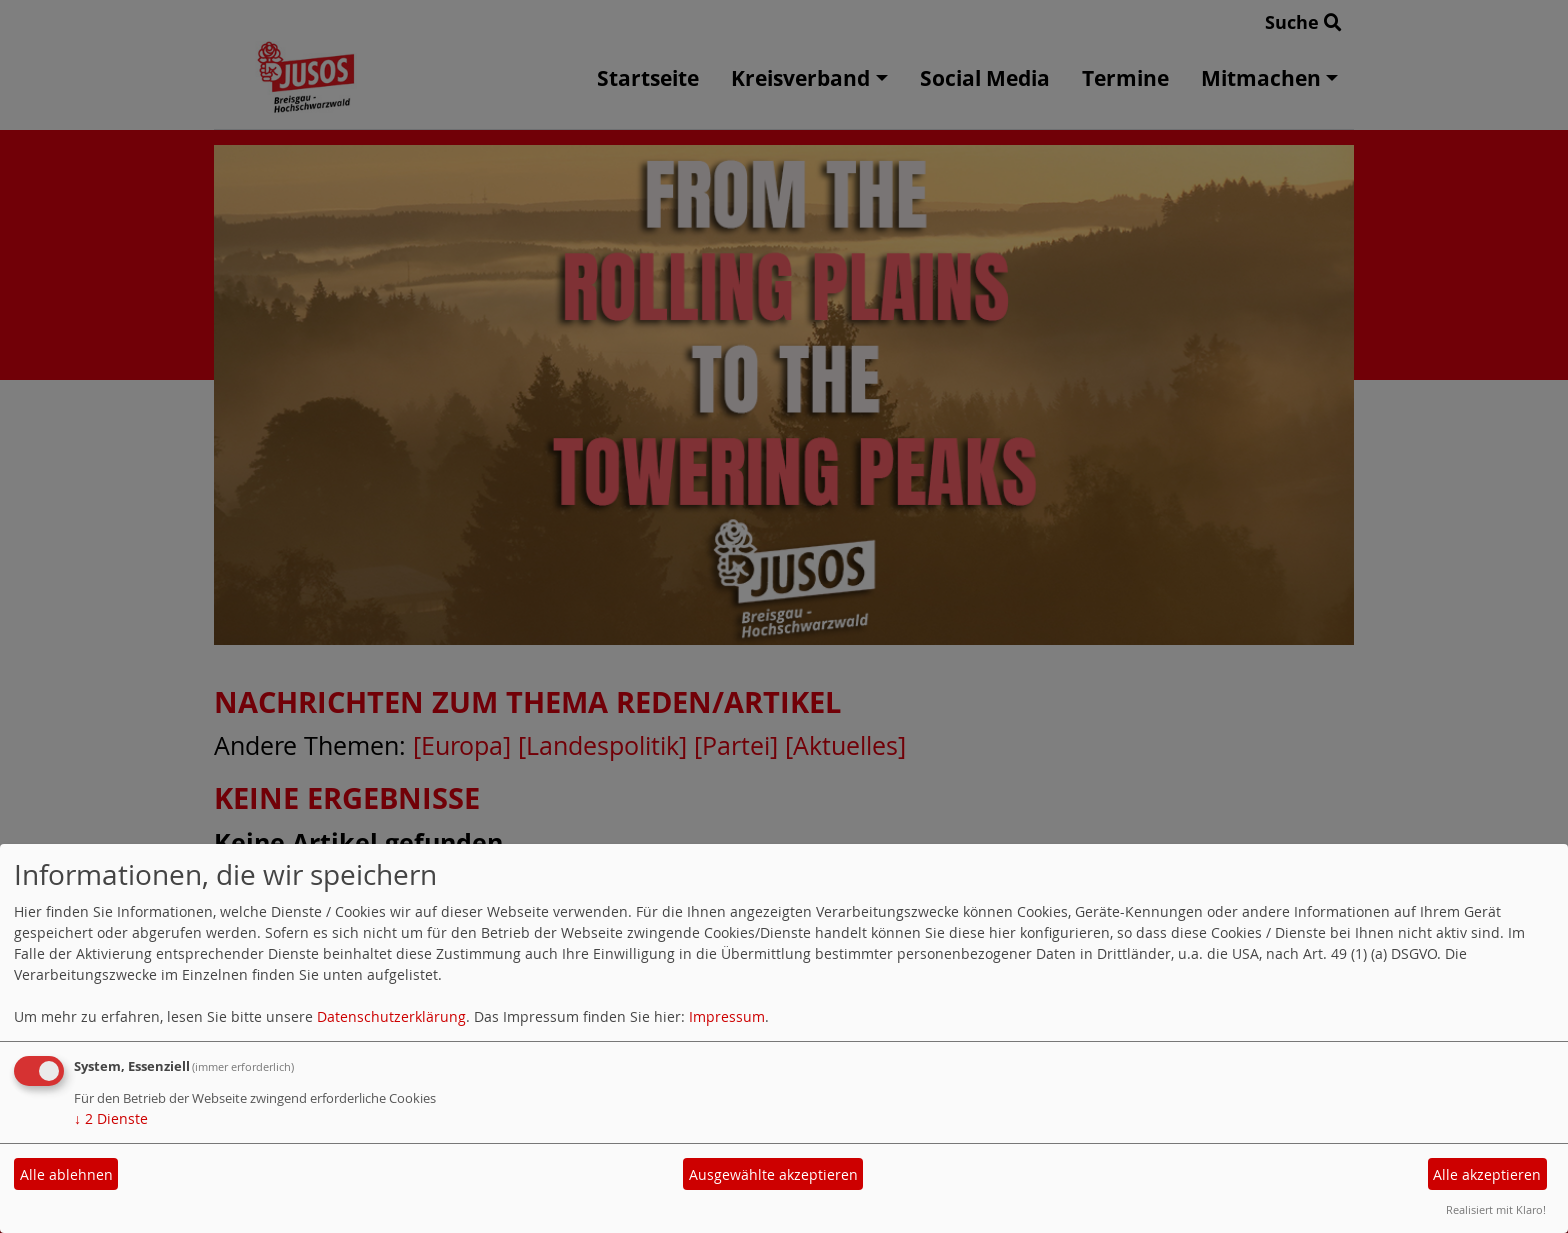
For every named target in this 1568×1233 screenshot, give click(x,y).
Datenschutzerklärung (391, 1016)
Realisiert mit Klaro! (1496, 1209)
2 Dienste (111, 1118)
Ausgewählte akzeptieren (773, 1174)
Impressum (727, 1016)
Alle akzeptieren (1487, 1174)
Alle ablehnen (66, 1174)
